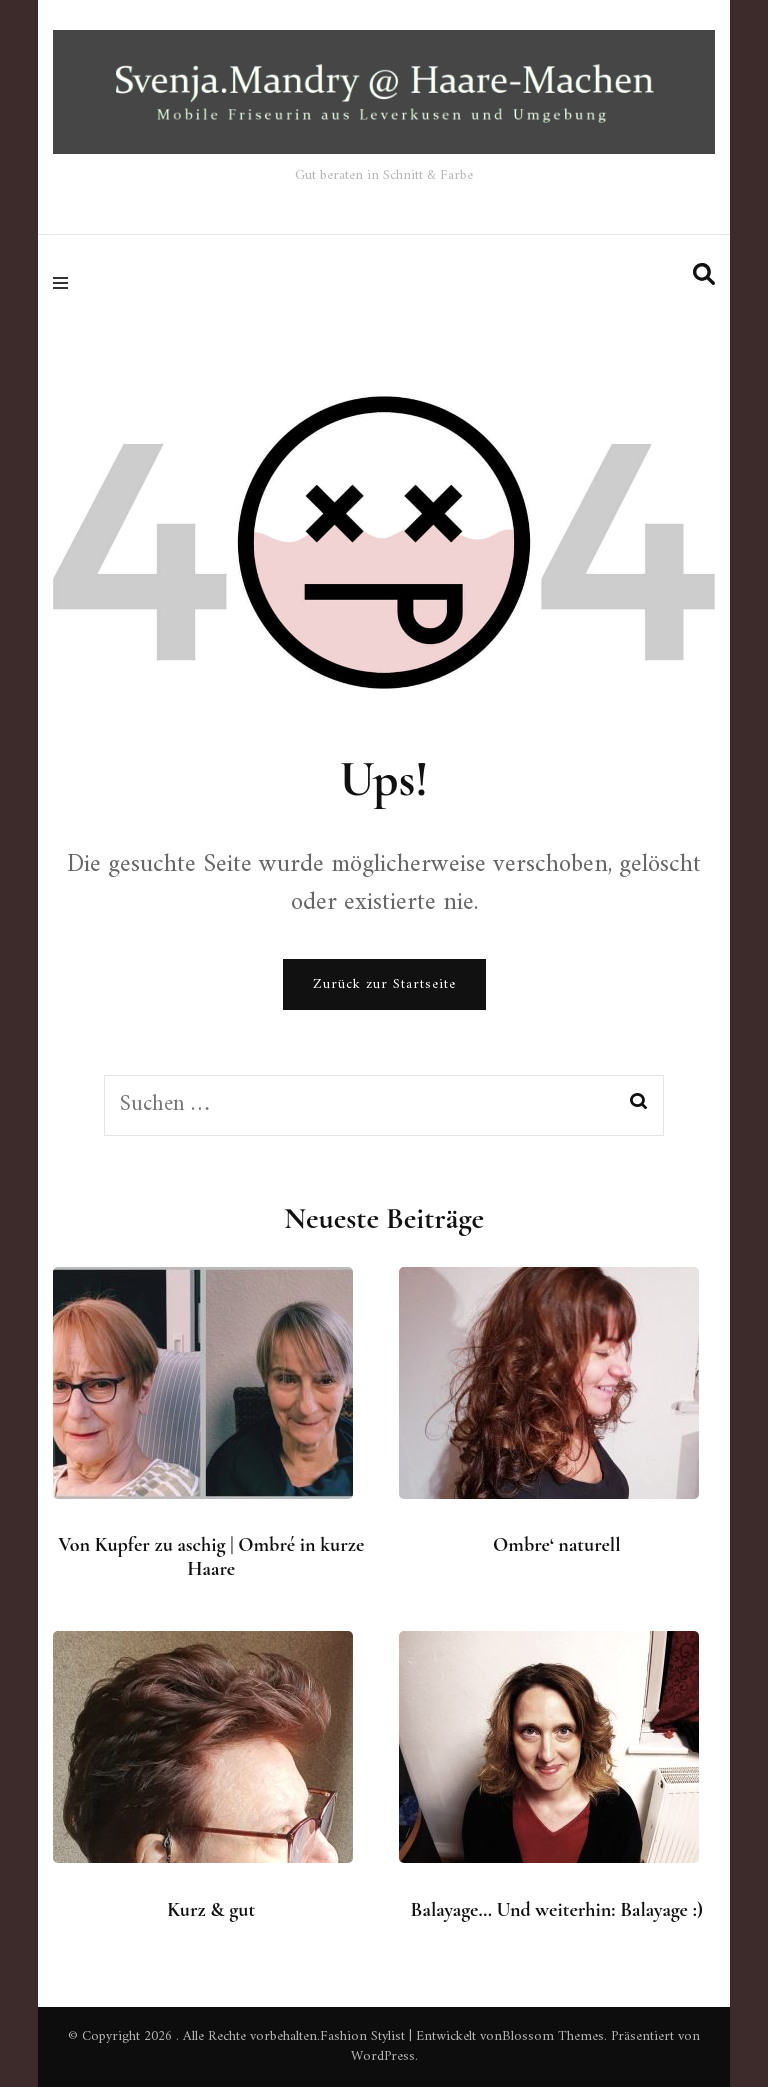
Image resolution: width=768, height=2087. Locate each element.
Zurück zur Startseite (384, 984)
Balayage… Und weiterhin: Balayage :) (557, 1910)
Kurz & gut (211, 1910)
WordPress (383, 2056)
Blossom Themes (553, 2036)
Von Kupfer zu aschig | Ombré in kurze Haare (211, 1557)
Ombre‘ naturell (557, 1545)
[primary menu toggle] (65, 283)
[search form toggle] (704, 275)
